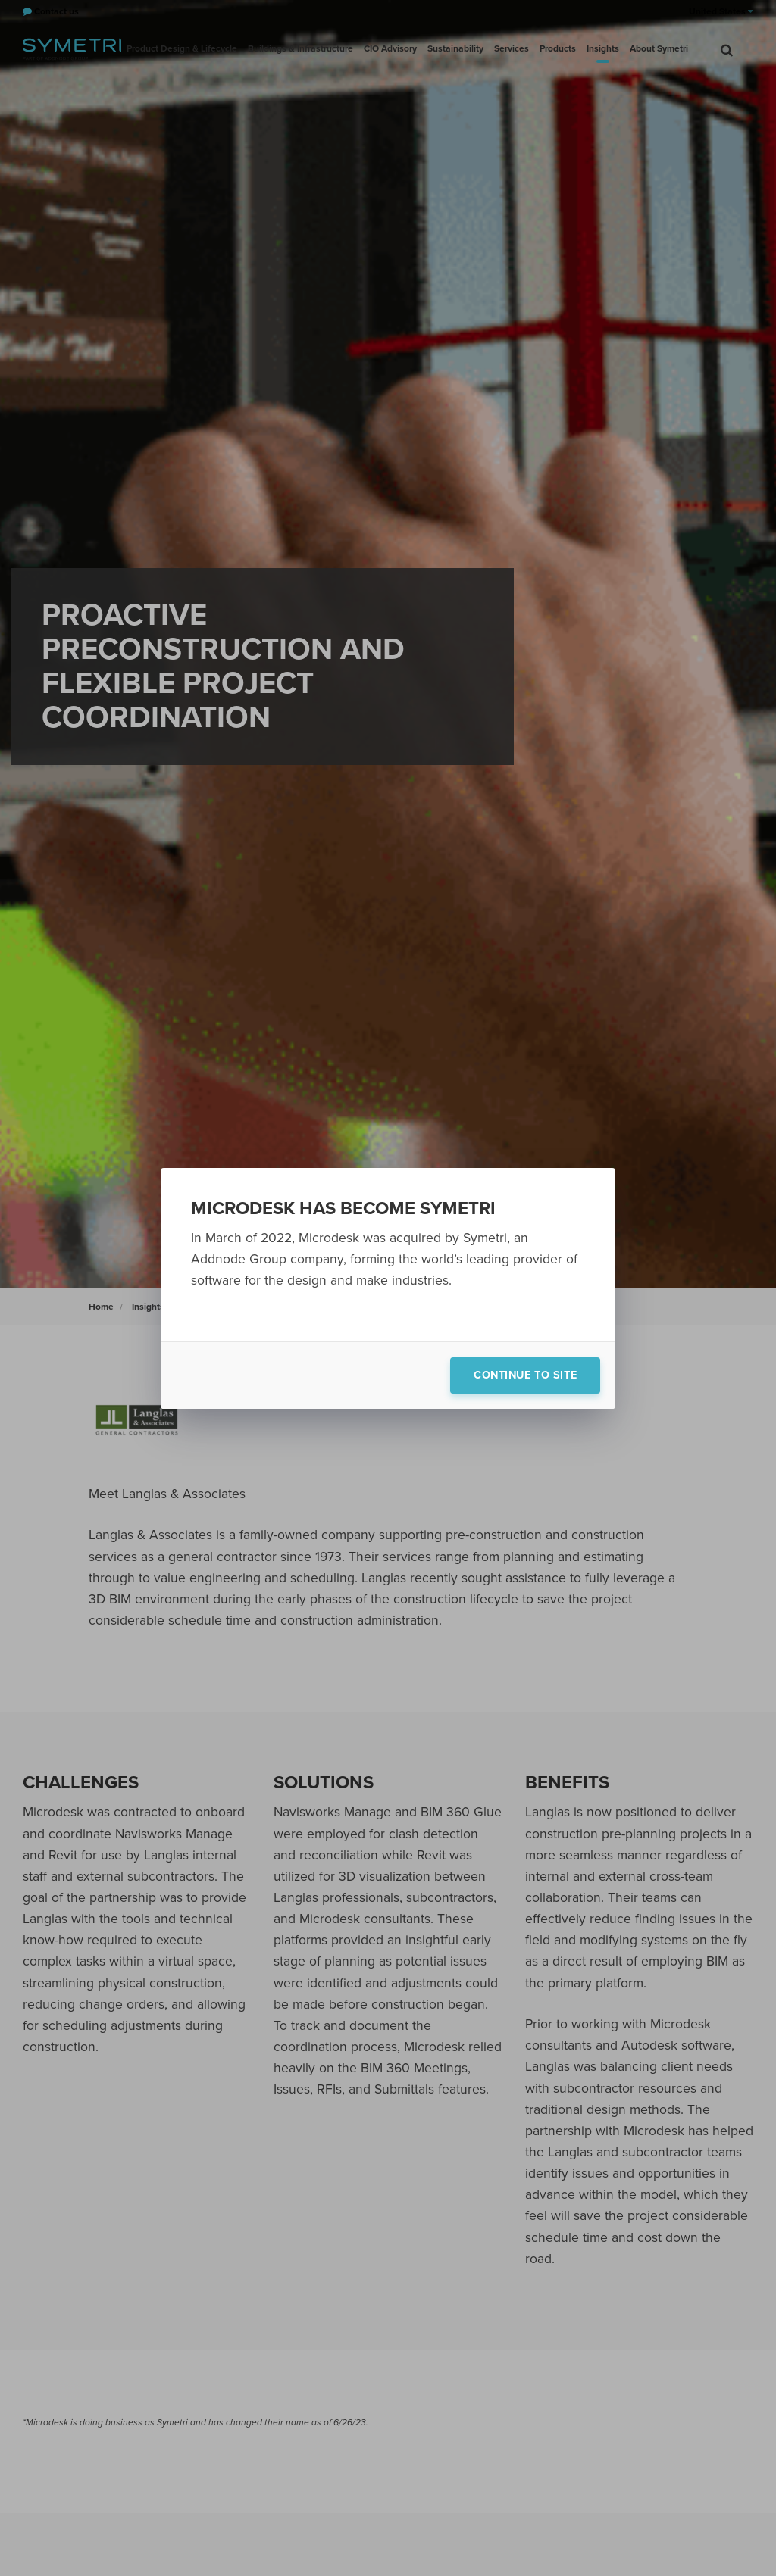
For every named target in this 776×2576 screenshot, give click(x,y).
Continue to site (525, 1375)
